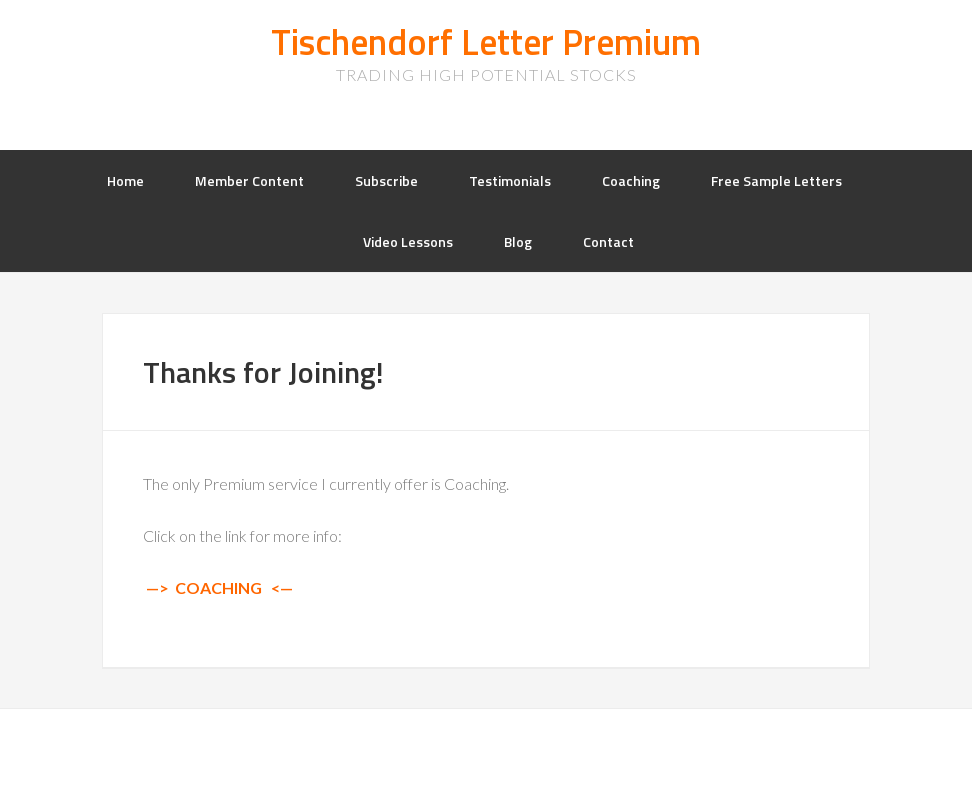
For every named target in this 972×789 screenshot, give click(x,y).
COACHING (218, 587)
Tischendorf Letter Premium (486, 41)
